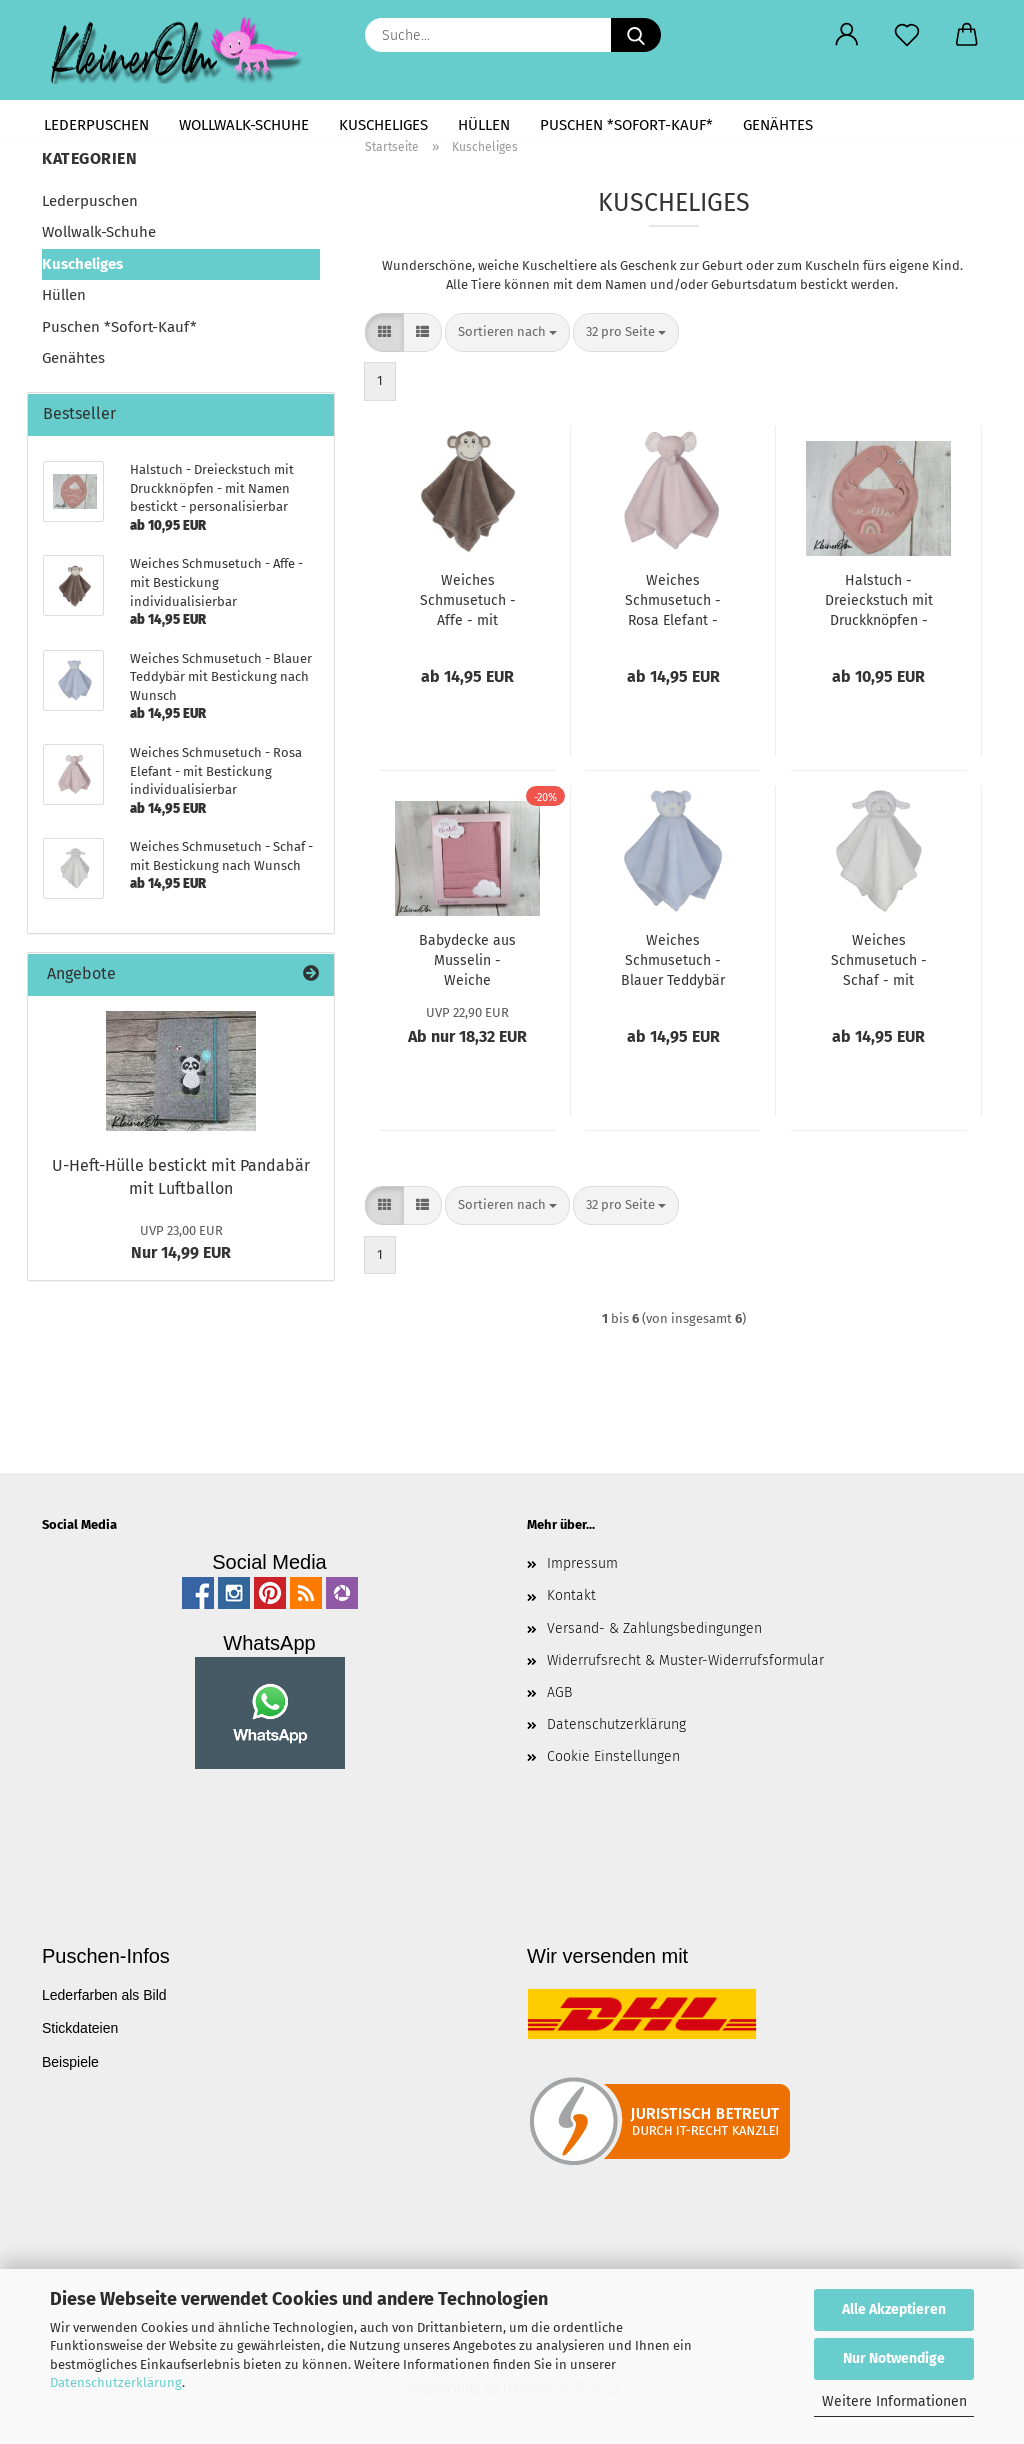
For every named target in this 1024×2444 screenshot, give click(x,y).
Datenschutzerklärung (116, 2382)
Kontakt (571, 1595)
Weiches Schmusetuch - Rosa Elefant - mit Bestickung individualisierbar (673, 601)
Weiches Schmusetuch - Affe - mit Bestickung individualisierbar (468, 601)
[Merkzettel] (907, 35)
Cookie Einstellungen (613, 1756)
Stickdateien (80, 2028)
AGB (559, 1692)
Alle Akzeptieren (894, 2309)
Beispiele (70, 2062)
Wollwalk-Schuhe (244, 125)
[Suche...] (636, 35)
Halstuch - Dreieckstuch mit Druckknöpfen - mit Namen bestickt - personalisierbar (879, 601)
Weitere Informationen (894, 2401)
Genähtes (778, 125)
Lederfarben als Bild (104, 1995)
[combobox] (507, 332)
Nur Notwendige (894, 2358)
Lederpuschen (96, 125)
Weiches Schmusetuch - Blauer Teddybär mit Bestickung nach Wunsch (673, 961)
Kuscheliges (383, 125)
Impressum (582, 1563)
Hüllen (484, 125)
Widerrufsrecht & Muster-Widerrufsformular (685, 1660)
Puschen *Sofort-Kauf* (626, 125)
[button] (847, 35)
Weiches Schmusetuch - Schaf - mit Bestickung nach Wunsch (878, 961)
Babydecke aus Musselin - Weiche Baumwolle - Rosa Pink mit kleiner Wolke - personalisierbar (467, 961)
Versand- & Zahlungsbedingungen (654, 1628)
